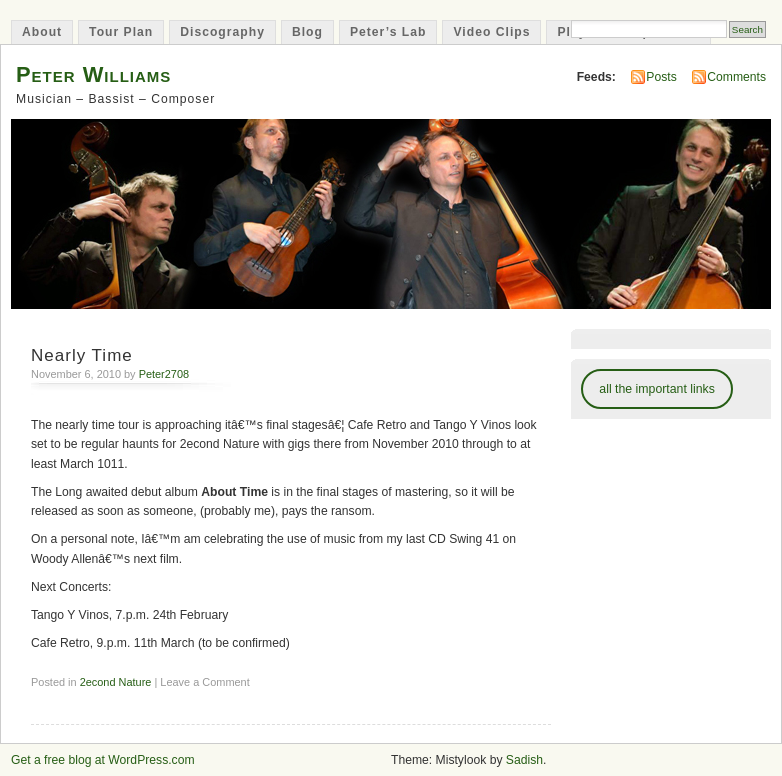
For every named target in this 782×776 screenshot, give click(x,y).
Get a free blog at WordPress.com (103, 760)
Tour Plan (121, 32)
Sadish (524, 760)
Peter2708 (164, 374)
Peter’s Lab (388, 32)
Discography (222, 32)
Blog (307, 32)
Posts (661, 77)
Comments (736, 77)
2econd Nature (116, 682)
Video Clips (491, 32)
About (42, 32)
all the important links (657, 389)
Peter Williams (93, 74)
